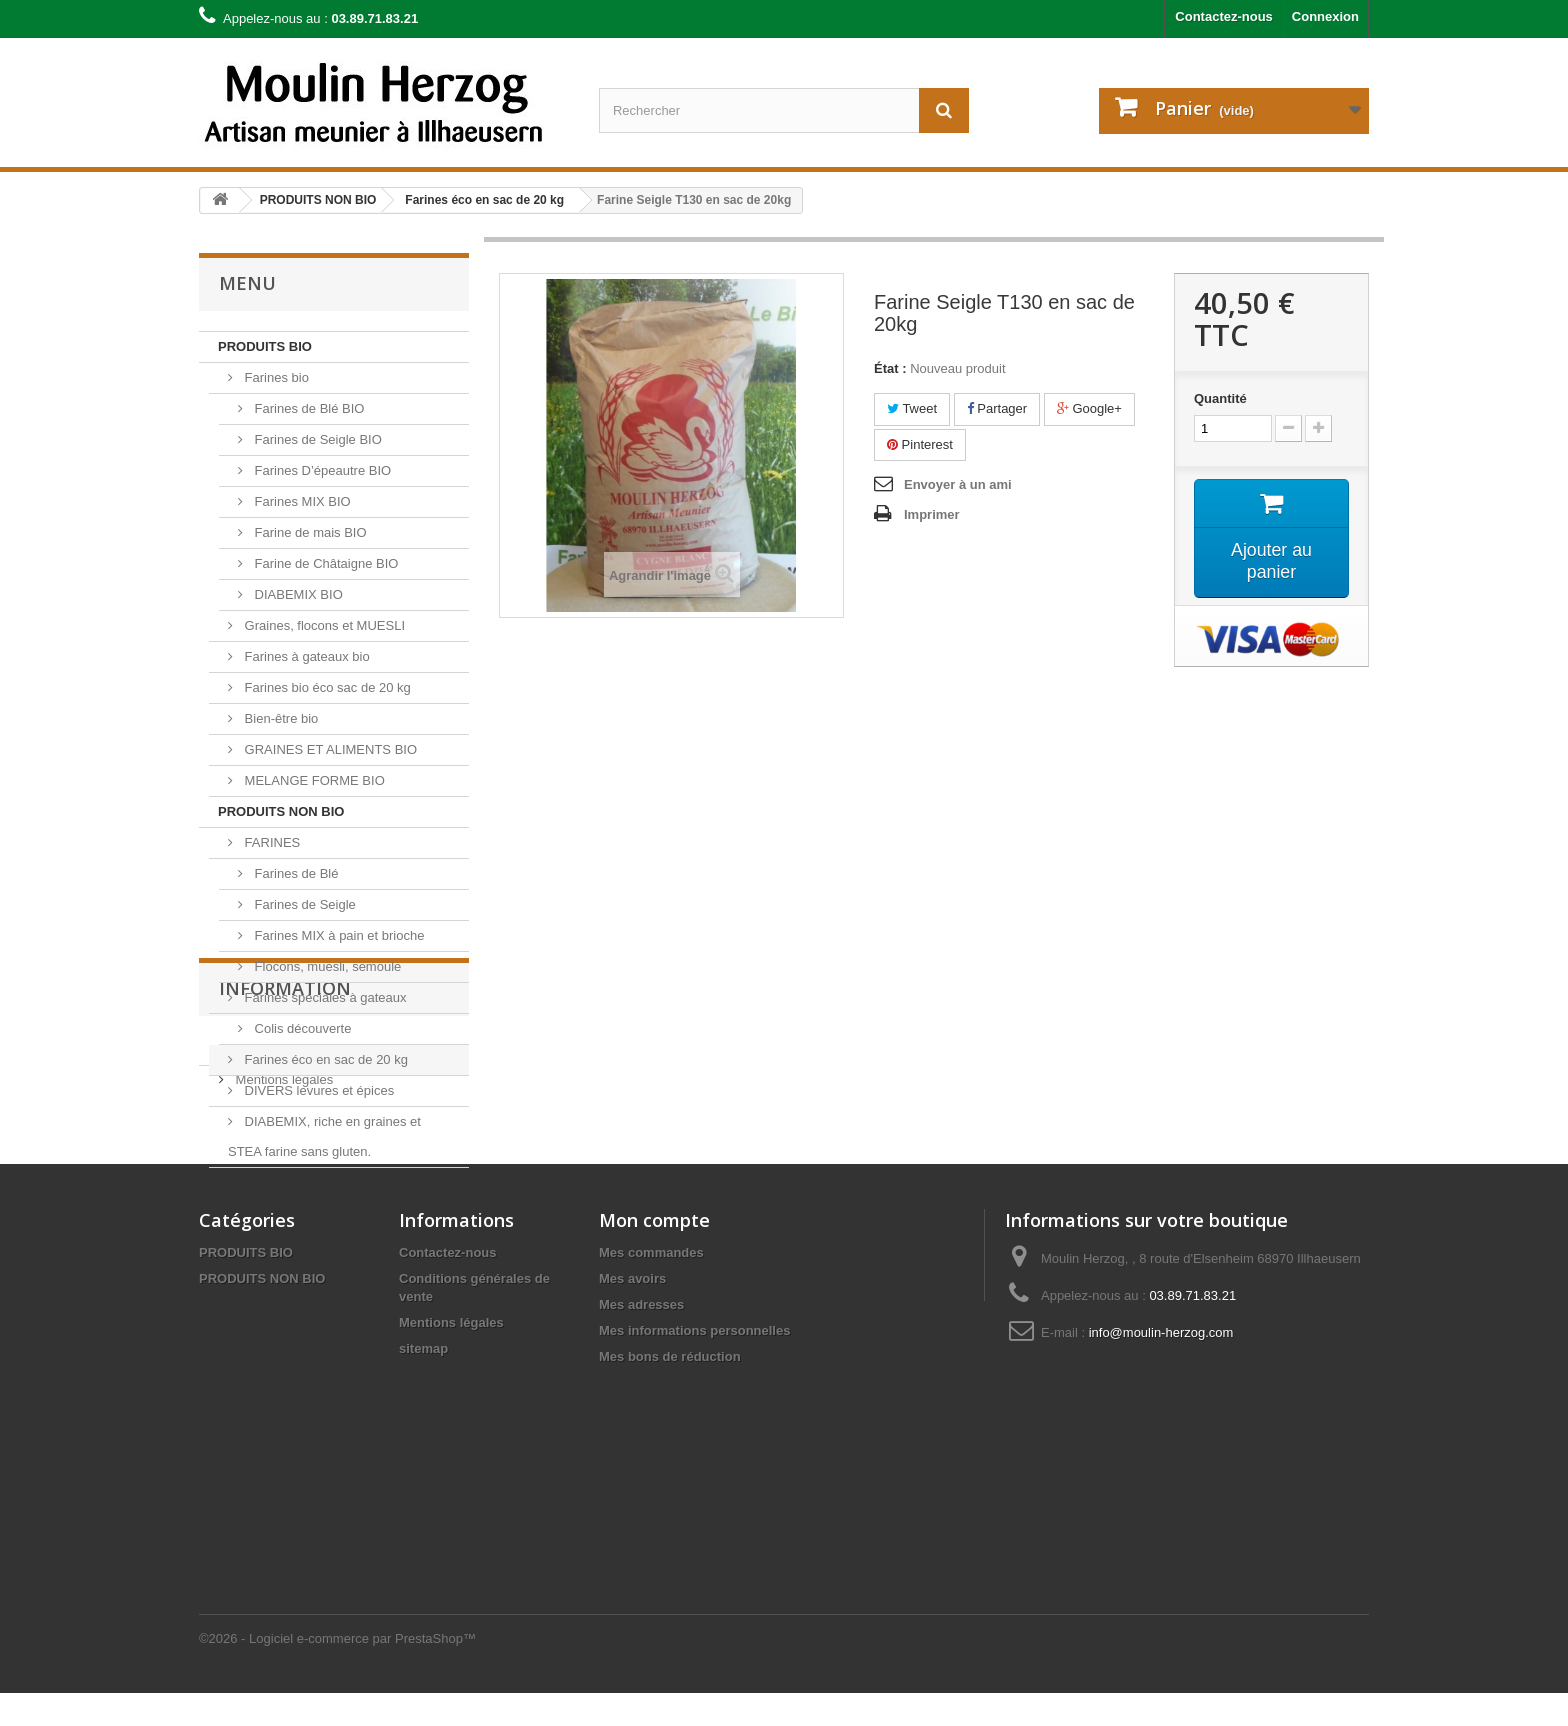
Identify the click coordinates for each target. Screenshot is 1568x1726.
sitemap (423, 1591)
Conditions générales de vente (321, 1281)
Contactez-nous (1224, 16)
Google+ (1089, 408)
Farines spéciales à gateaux (323, 997)
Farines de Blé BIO (307, 408)
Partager (997, 408)
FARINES (270, 842)
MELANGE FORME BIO (313, 780)
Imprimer (932, 514)
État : (890, 368)
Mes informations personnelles (694, 1573)
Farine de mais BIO (309, 532)
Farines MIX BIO (301, 501)
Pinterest (920, 444)
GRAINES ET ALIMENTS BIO (329, 749)
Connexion (1325, 16)
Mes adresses (641, 1547)
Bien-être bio (279, 718)
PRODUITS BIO (265, 346)
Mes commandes (651, 1495)
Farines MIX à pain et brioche (337, 935)
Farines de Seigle (303, 904)
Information (285, 1228)
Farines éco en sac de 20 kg (324, 1059)
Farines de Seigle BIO (316, 439)
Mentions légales (282, 1311)
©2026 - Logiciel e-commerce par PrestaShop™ (337, 1671)
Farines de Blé (294, 873)
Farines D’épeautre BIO (321, 470)
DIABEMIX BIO (297, 594)
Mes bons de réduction (670, 1599)
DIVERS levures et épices (317, 1090)
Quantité (1220, 398)
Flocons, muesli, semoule (326, 966)
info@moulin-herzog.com (1161, 1575)
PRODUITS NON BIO (281, 811)
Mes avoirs (632, 1521)
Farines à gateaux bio (305, 656)
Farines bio (275, 377)
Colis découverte (301, 1028)
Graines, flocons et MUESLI (323, 625)
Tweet (912, 408)
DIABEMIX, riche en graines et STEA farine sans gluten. (324, 1136)
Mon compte (654, 1463)
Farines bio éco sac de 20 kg (326, 687)
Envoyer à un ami (958, 484)
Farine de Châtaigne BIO (324, 563)
